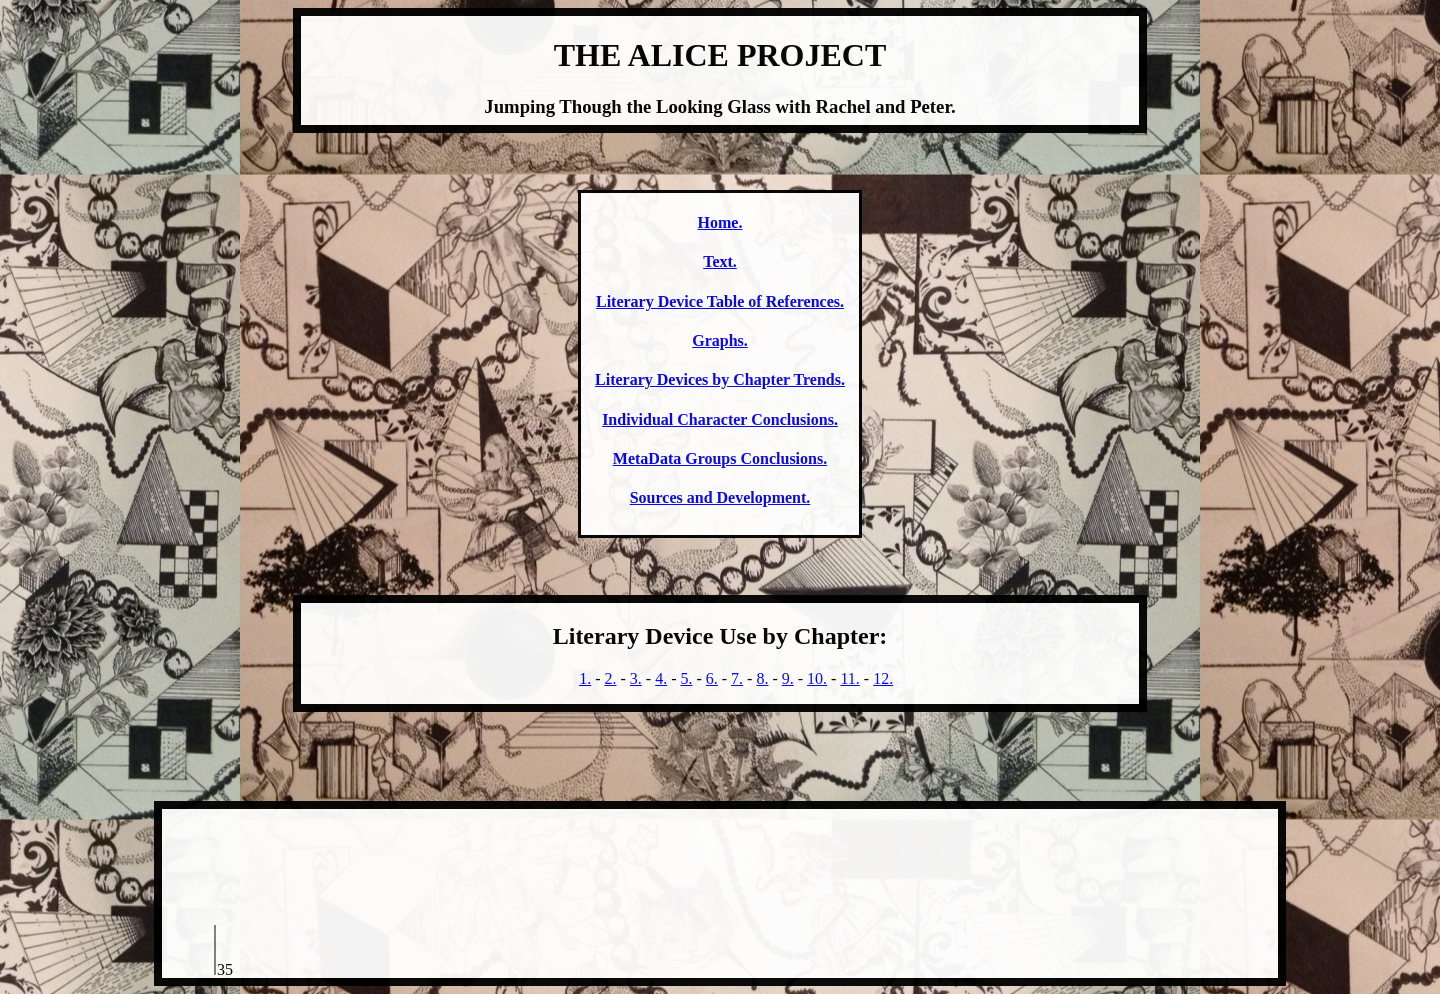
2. (610, 678)
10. (817, 678)
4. (661, 678)
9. (788, 678)
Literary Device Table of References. (720, 301)
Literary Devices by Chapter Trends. (720, 379)
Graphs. (720, 340)
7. (737, 678)
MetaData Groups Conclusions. (720, 458)
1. (585, 678)
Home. (720, 222)
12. (883, 678)
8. (762, 678)
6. (712, 678)
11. (849, 678)
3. (636, 678)
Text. (720, 261)
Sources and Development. (720, 497)
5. (686, 678)
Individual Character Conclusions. (720, 419)
